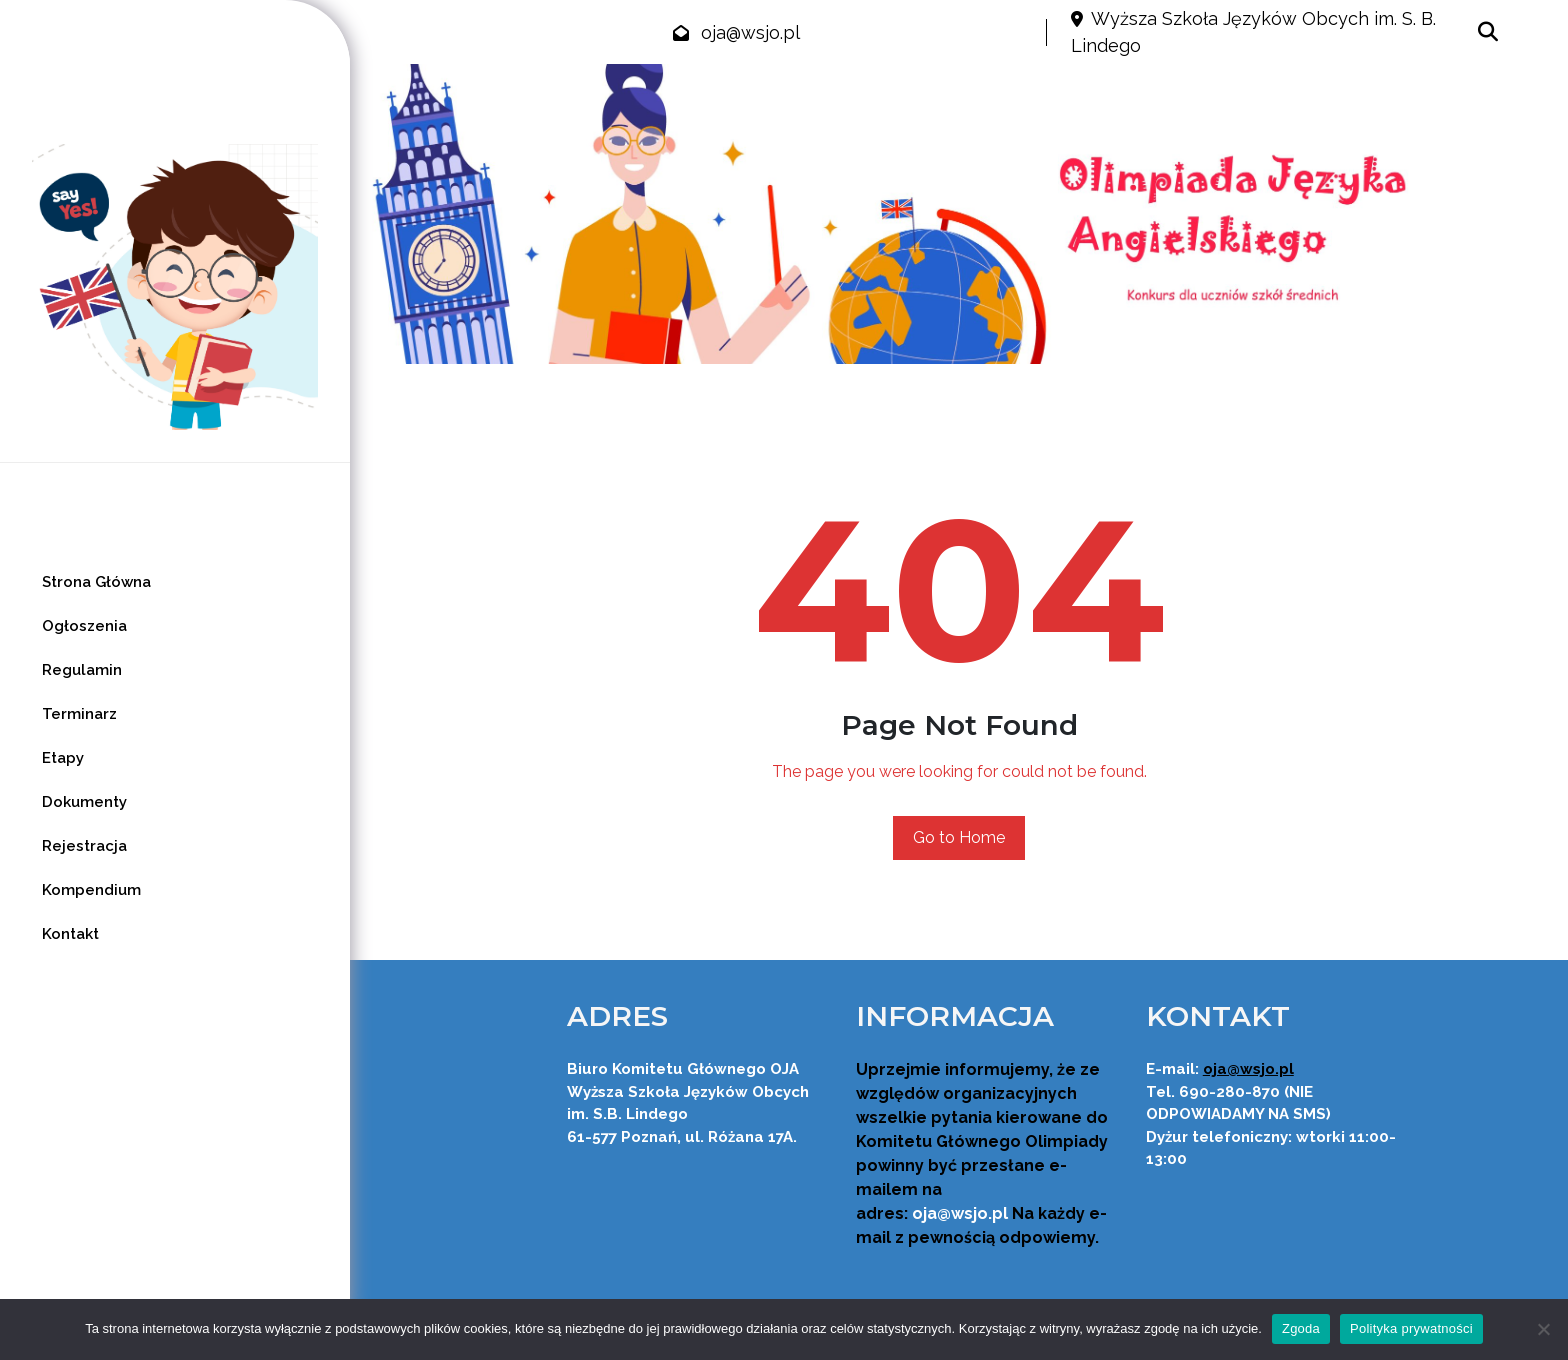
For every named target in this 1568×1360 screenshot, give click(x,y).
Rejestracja (84, 846)
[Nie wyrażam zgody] (1543, 1329)
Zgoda (1301, 1328)
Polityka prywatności (1411, 1328)
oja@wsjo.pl (750, 32)
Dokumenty (84, 802)
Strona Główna (96, 582)
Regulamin (82, 670)
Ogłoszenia (84, 626)
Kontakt (70, 934)
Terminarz (79, 714)
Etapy (63, 758)
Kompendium (91, 890)
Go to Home (959, 837)
